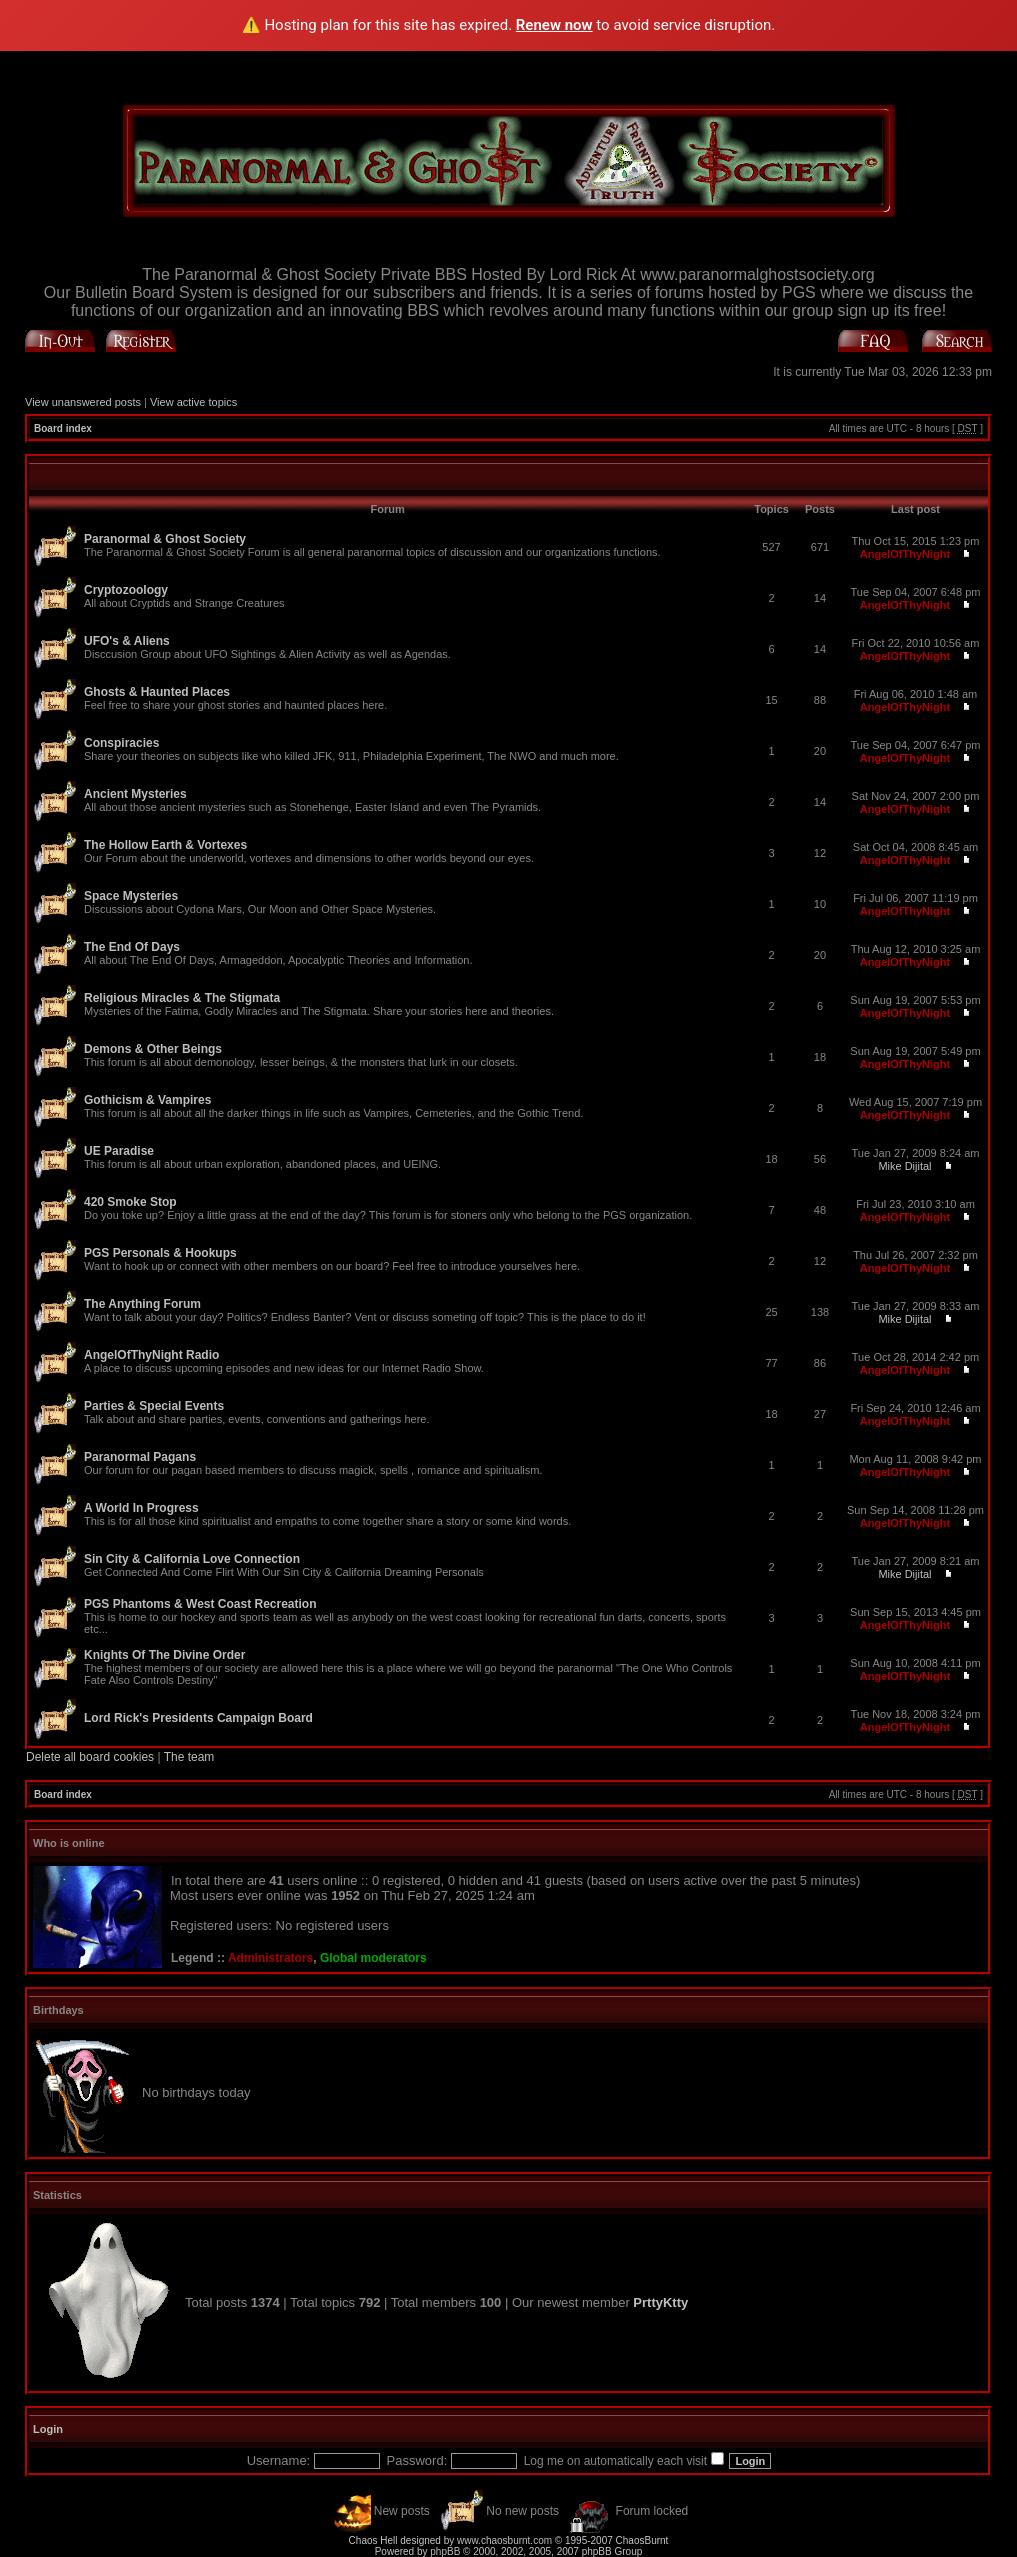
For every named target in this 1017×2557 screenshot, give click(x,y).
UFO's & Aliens (127, 641)
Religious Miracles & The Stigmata (182, 998)
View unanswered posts (83, 402)
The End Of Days (132, 947)
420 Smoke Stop (130, 1202)
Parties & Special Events (154, 1406)
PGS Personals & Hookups (160, 1253)
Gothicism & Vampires (147, 1100)
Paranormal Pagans (140, 1457)
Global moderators (373, 1958)
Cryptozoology (126, 590)
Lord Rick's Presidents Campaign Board (198, 1718)
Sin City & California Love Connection (192, 1559)
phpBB (445, 2551)
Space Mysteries (131, 896)
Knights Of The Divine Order (164, 1655)
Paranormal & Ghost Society (165, 539)
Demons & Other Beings (153, 1049)
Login (48, 2429)
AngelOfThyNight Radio (151, 1355)
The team (189, 1757)
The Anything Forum (142, 1304)
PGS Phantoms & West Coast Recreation (200, 1604)
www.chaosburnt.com (504, 2540)
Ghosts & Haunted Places (157, 692)
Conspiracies (121, 743)
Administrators (270, 1958)
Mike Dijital (904, 1166)
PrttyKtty (660, 2302)
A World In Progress (141, 1508)
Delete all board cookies (90, 1757)
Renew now (554, 25)
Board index (63, 428)
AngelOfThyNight (905, 554)
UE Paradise (119, 1151)
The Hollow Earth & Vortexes (165, 845)
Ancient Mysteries (135, 794)
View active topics (193, 402)
